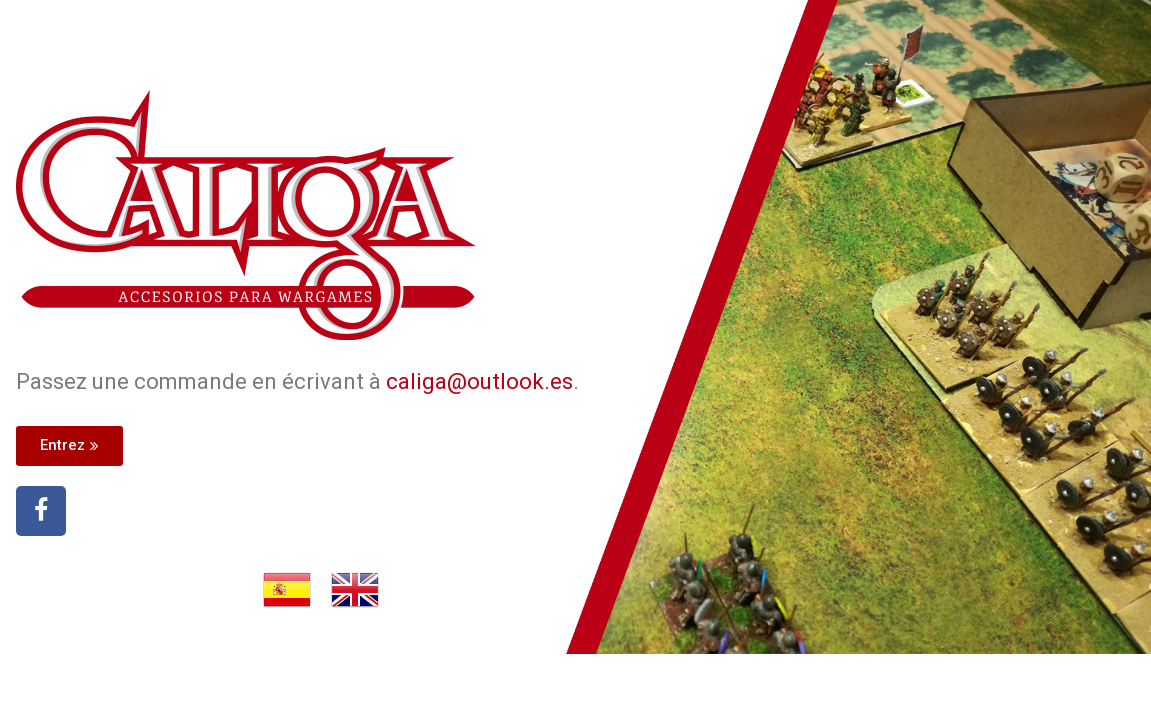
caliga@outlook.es (479, 381)
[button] (69, 446)
